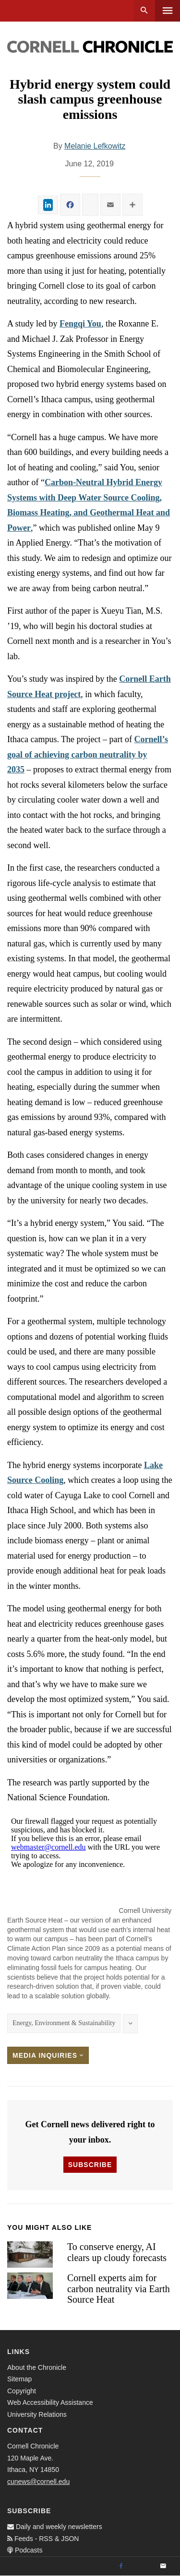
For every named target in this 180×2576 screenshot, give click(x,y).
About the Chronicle (36, 2367)
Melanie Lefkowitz (94, 146)
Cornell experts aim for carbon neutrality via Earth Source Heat (118, 2289)
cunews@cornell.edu (38, 2481)
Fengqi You (80, 323)
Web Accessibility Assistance (50, 2402)
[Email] (163, 2566)
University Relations (37, 2414)
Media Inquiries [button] (48, 2055)
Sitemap (19, 2379)
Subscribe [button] (90, 2164)
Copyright (21, 2391)
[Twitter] (142, 2566)
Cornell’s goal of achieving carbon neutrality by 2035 (87, 754)
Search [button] (144, 11)
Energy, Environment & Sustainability (63, 2023)
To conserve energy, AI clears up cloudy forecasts (117, 2252)
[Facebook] (121, 2566)
